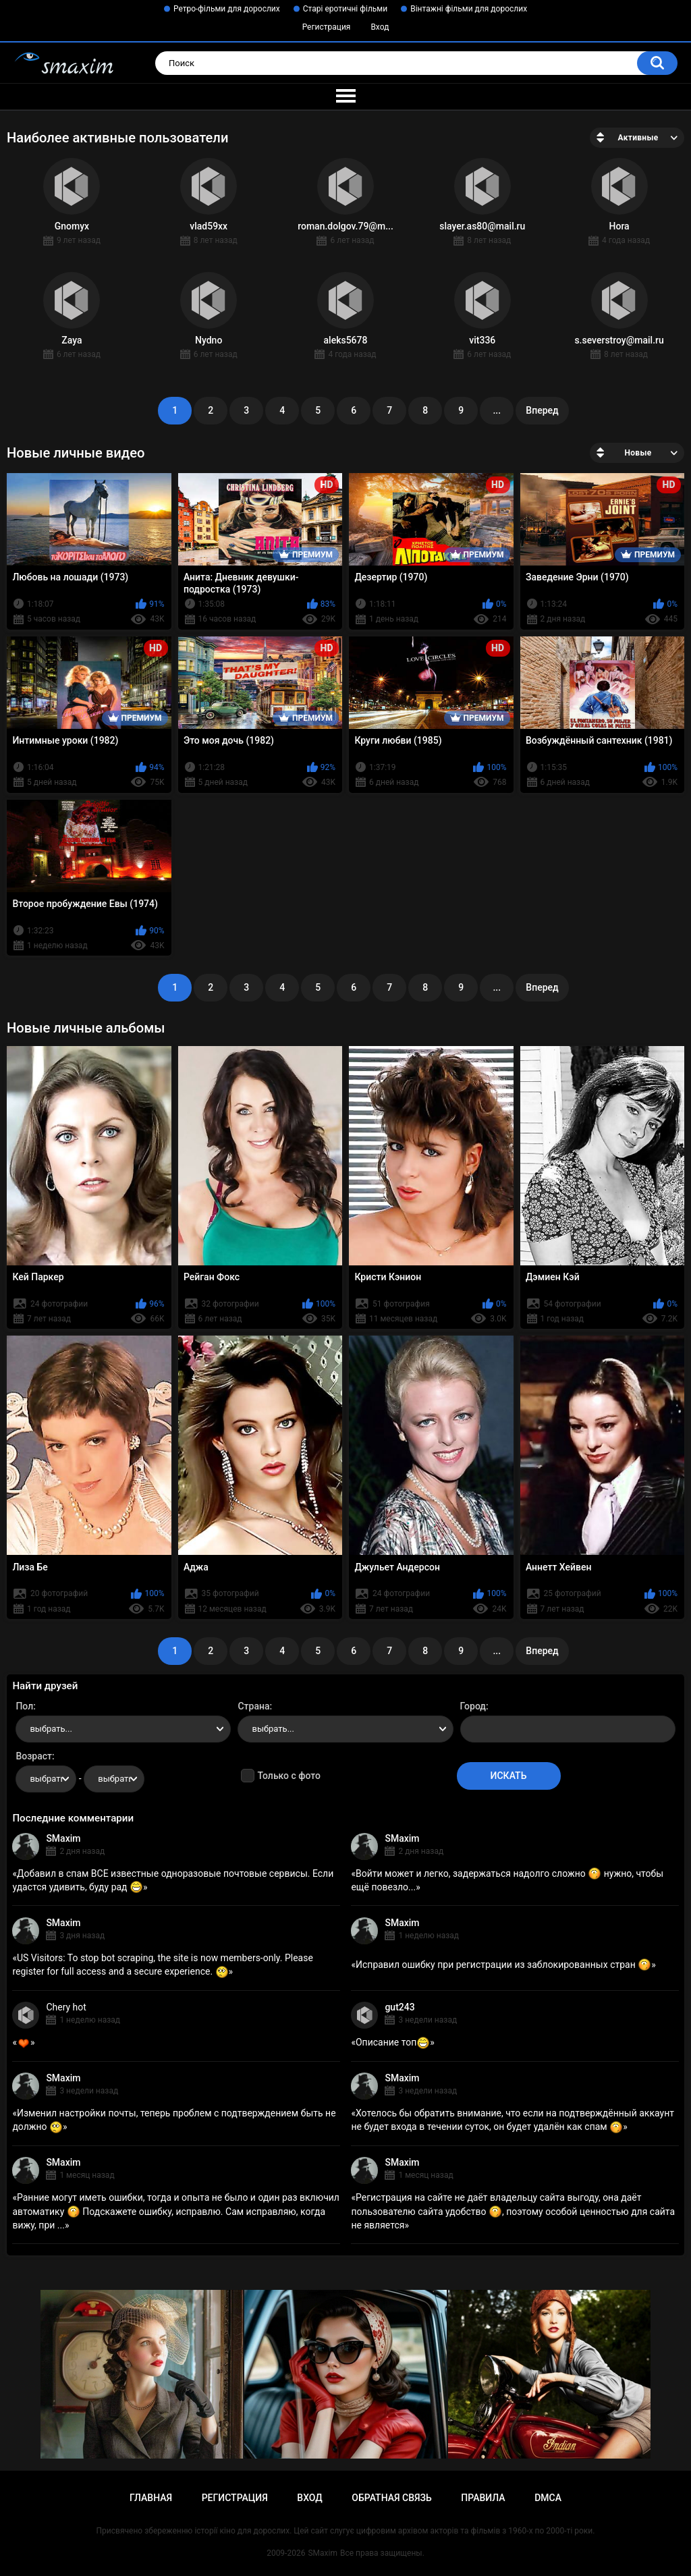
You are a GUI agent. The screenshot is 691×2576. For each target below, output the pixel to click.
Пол (24, 1706)
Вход (379, 27)
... (497, 410)
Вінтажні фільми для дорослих (468, 8)
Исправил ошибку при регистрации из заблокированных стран (503, 1964)
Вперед (542, 410)
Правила (483, 2497)
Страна (253, 1706)
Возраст (34, 1756)
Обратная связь (391, 2497)
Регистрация (326, 27)
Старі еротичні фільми (345, 8)
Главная (151, 2497)
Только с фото (288, 1775)
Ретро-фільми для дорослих (226, 8)
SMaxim (63, 1838)
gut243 (399, 2007)
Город (473, 1706)
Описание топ (393, 2042)
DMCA (547, 2497)
